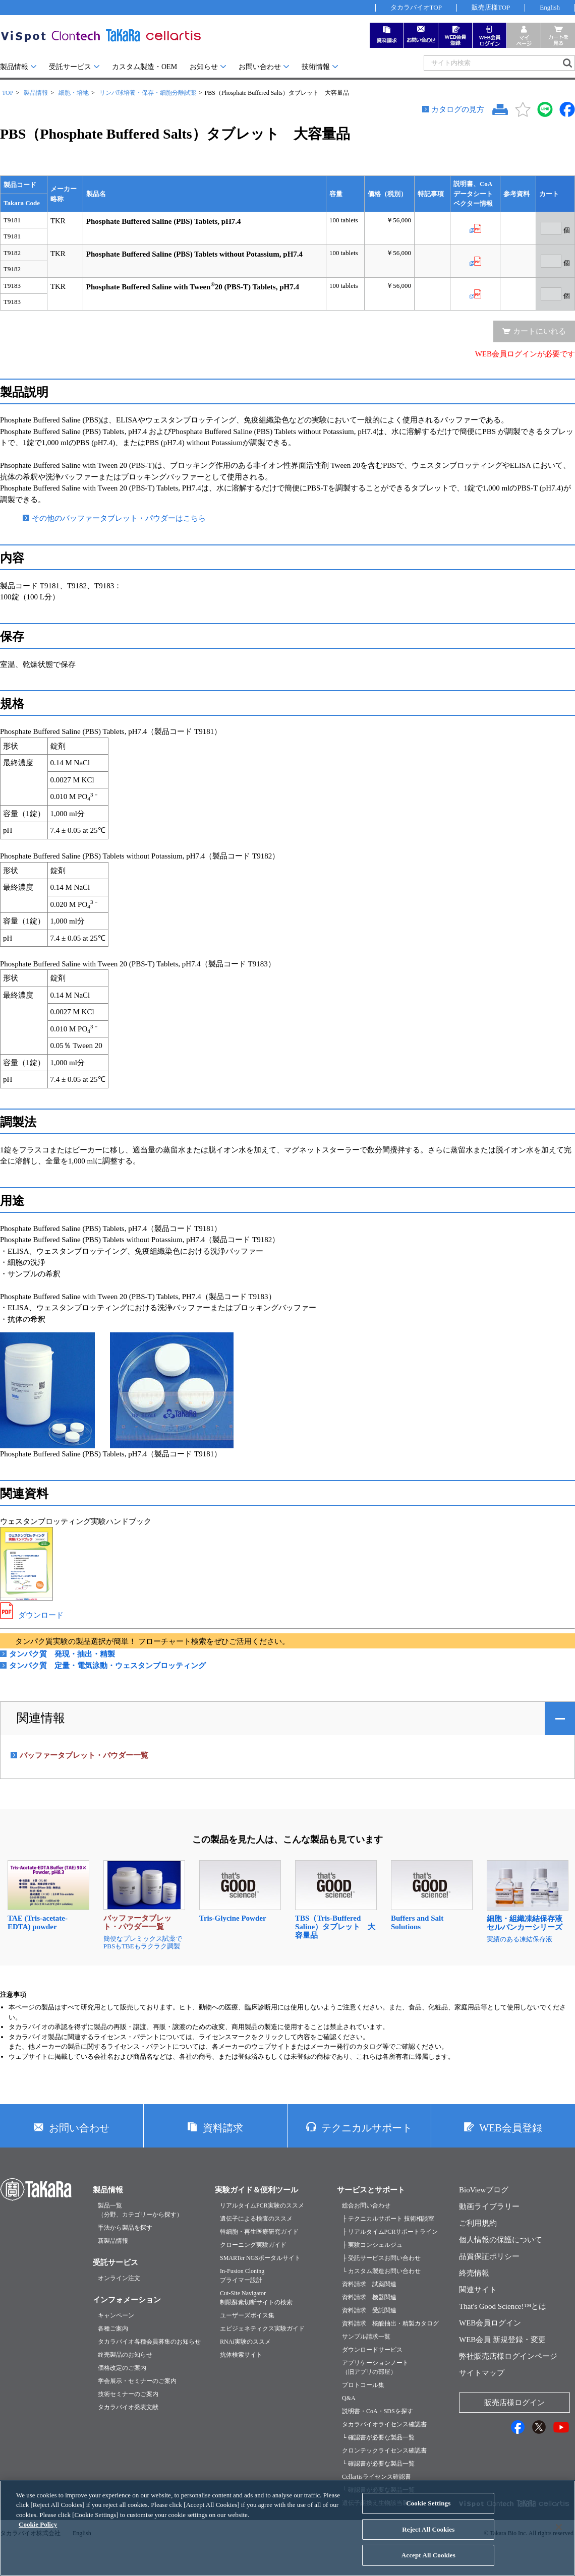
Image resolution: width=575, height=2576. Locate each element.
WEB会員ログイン (490, 2323)
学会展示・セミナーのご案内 (137, 2380)
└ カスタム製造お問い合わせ (381, 2271)
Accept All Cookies (428, 2563)
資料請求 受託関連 (369, 2310)
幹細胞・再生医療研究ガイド (259, 2231)
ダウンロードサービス (372, 2349)
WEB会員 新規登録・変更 (502, 2340)
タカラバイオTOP (416, 7)
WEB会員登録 (510, 2127)
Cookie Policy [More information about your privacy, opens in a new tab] (38, 2532)
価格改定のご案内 (122, 2367)
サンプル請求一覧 (366, 2336)
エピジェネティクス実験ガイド (262, 2328)
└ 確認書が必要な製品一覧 (378, 2437)
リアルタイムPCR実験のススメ (262, 2205)
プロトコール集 (363, 2384)
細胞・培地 (74, 92)
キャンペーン (116, 2315)
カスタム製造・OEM (144, 67)
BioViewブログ (483, 2190)
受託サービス (70, 67)
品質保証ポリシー (489, 2256)
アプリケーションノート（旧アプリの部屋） (375, 2367)
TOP (7, 92)
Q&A (349, 2398)
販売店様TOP (491, 7)
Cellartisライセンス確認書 (376, 2476)
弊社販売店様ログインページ (508, 2356)
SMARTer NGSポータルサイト (260, 2257)
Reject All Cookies (428, 2537)
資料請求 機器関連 (369, 2297)
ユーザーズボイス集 (247, 2315)
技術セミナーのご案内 (128, 2394)
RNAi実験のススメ (245, 2341)
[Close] (559, 2535)
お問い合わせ (260, 67)
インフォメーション (127, 2300)
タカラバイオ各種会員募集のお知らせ (149, 2341)
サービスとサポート (371, 2190)
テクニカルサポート (366, 2127)
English (550, 7)
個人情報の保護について (500, 2240)
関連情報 (41, 1718)
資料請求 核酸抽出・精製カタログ (390, 2323)
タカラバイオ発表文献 (128, 2407)
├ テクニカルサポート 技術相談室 (388, 2218)
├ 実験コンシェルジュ (372, 2244)
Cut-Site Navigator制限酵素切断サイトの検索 (256, 2298)
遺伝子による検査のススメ (256, 2218)
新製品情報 (113, 2240)
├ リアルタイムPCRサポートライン (390, 2231)
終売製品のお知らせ (125, 2354)
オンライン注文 (119, 2278)
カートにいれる (539, 331)
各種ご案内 (113, 2328)
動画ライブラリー (489, 2206)
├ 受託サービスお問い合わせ (381, 2257)
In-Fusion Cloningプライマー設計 (242, 2275)
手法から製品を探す (125, 2227)
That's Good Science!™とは (502, 2306)
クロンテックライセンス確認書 (384, 2450)
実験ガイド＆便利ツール (256, 2190)
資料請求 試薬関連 (369, 2284)
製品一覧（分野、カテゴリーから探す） (140, 2210)
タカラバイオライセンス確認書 (384, 2424)
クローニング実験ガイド (253, 2244)
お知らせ (204, 67)
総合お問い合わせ (366, 2205)
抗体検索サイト (241, 2354)
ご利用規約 (478, 2223)
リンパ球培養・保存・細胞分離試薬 (147, 92)
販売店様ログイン (514, 2403)
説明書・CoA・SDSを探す (377, 2411)
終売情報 (474, 2273)
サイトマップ (481, 2373)
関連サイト (478, 2290)
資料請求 (223, 2127)
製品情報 (14, 67)
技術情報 (316, 67)
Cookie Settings (428, 2511)
